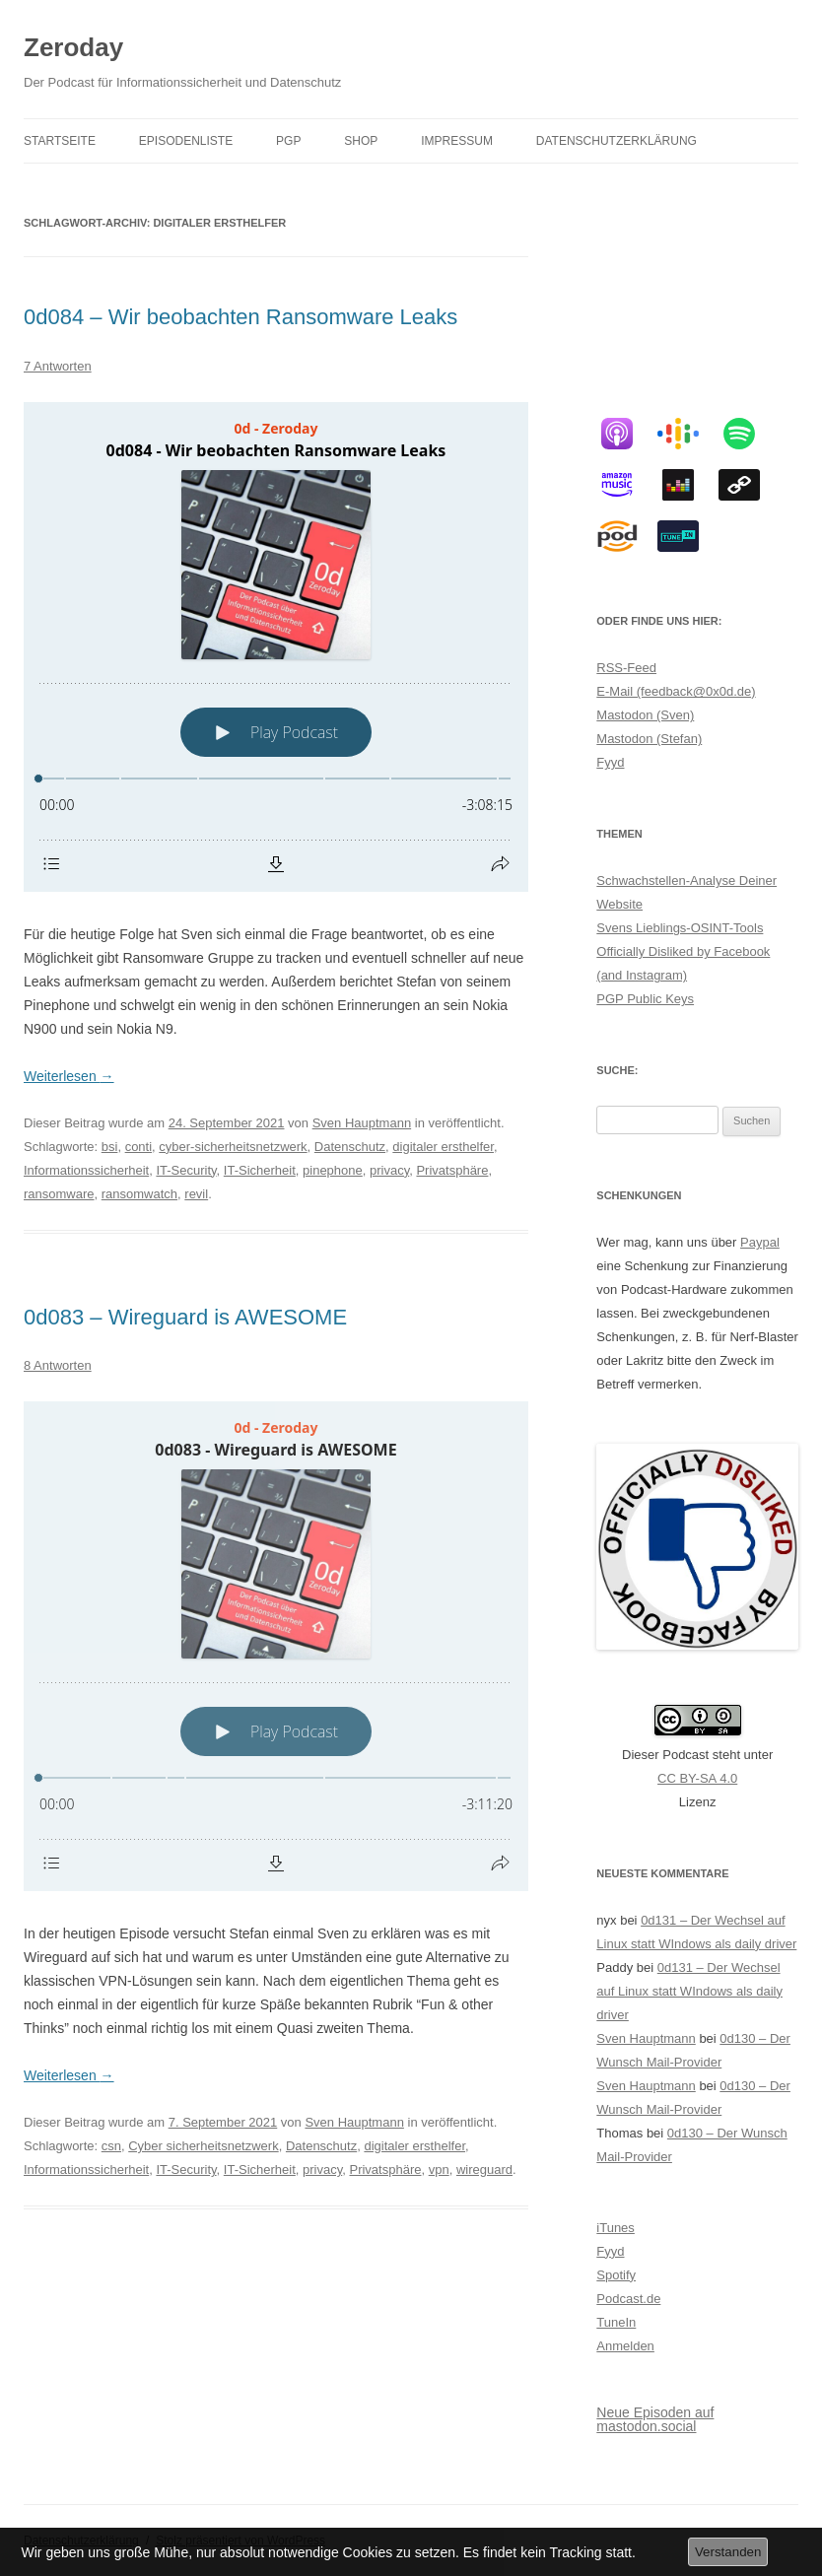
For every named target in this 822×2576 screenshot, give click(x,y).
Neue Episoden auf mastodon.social (655, 2419)
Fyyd (610, 762)
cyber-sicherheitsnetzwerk (233, 1146)
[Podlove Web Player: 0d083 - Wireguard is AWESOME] (276, 1646)
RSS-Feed (626, 667)
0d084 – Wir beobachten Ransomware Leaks (240, 317)
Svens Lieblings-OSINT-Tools (679, 927)
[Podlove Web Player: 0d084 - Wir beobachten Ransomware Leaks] (276, 647)
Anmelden (625, 2346)
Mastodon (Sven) (645, 715)
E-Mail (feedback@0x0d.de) (675, 691)
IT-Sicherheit (260, 1170)
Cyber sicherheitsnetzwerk (203, 2145)
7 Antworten (58, 366)
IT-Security (186, 1170)
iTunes (615, 2227)
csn (111, 2145)
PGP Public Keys (645, 998)
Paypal (760, 1242)
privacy (389, 1170)
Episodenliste (186, 141)
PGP (288, 141)
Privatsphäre (452, 1170)
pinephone (333, 1170)
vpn (439, 2169)
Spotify (616, 2275)
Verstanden (728, 2551)
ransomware (59, 1193)
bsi (110, 1146)
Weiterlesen (69, 1076)
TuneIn (616, 2322)
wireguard (484, 2169)
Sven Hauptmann (361, 1123)
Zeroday (73, 47)
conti (138, 1146)
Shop (360, 141)
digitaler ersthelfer (443, 1146)
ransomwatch (139, 1193)
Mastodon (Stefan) (649, 738)
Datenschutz (349, 1146)
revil (196, 1193)
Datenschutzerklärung (616, 141)
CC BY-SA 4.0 (697, 1778)
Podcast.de (628, 2298)
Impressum (457, 141)
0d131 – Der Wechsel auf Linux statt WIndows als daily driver (689, 1991)
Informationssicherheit (86, 1170)
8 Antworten (58, 1365)
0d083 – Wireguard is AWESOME (185, 1317)
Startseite (60, 141)
